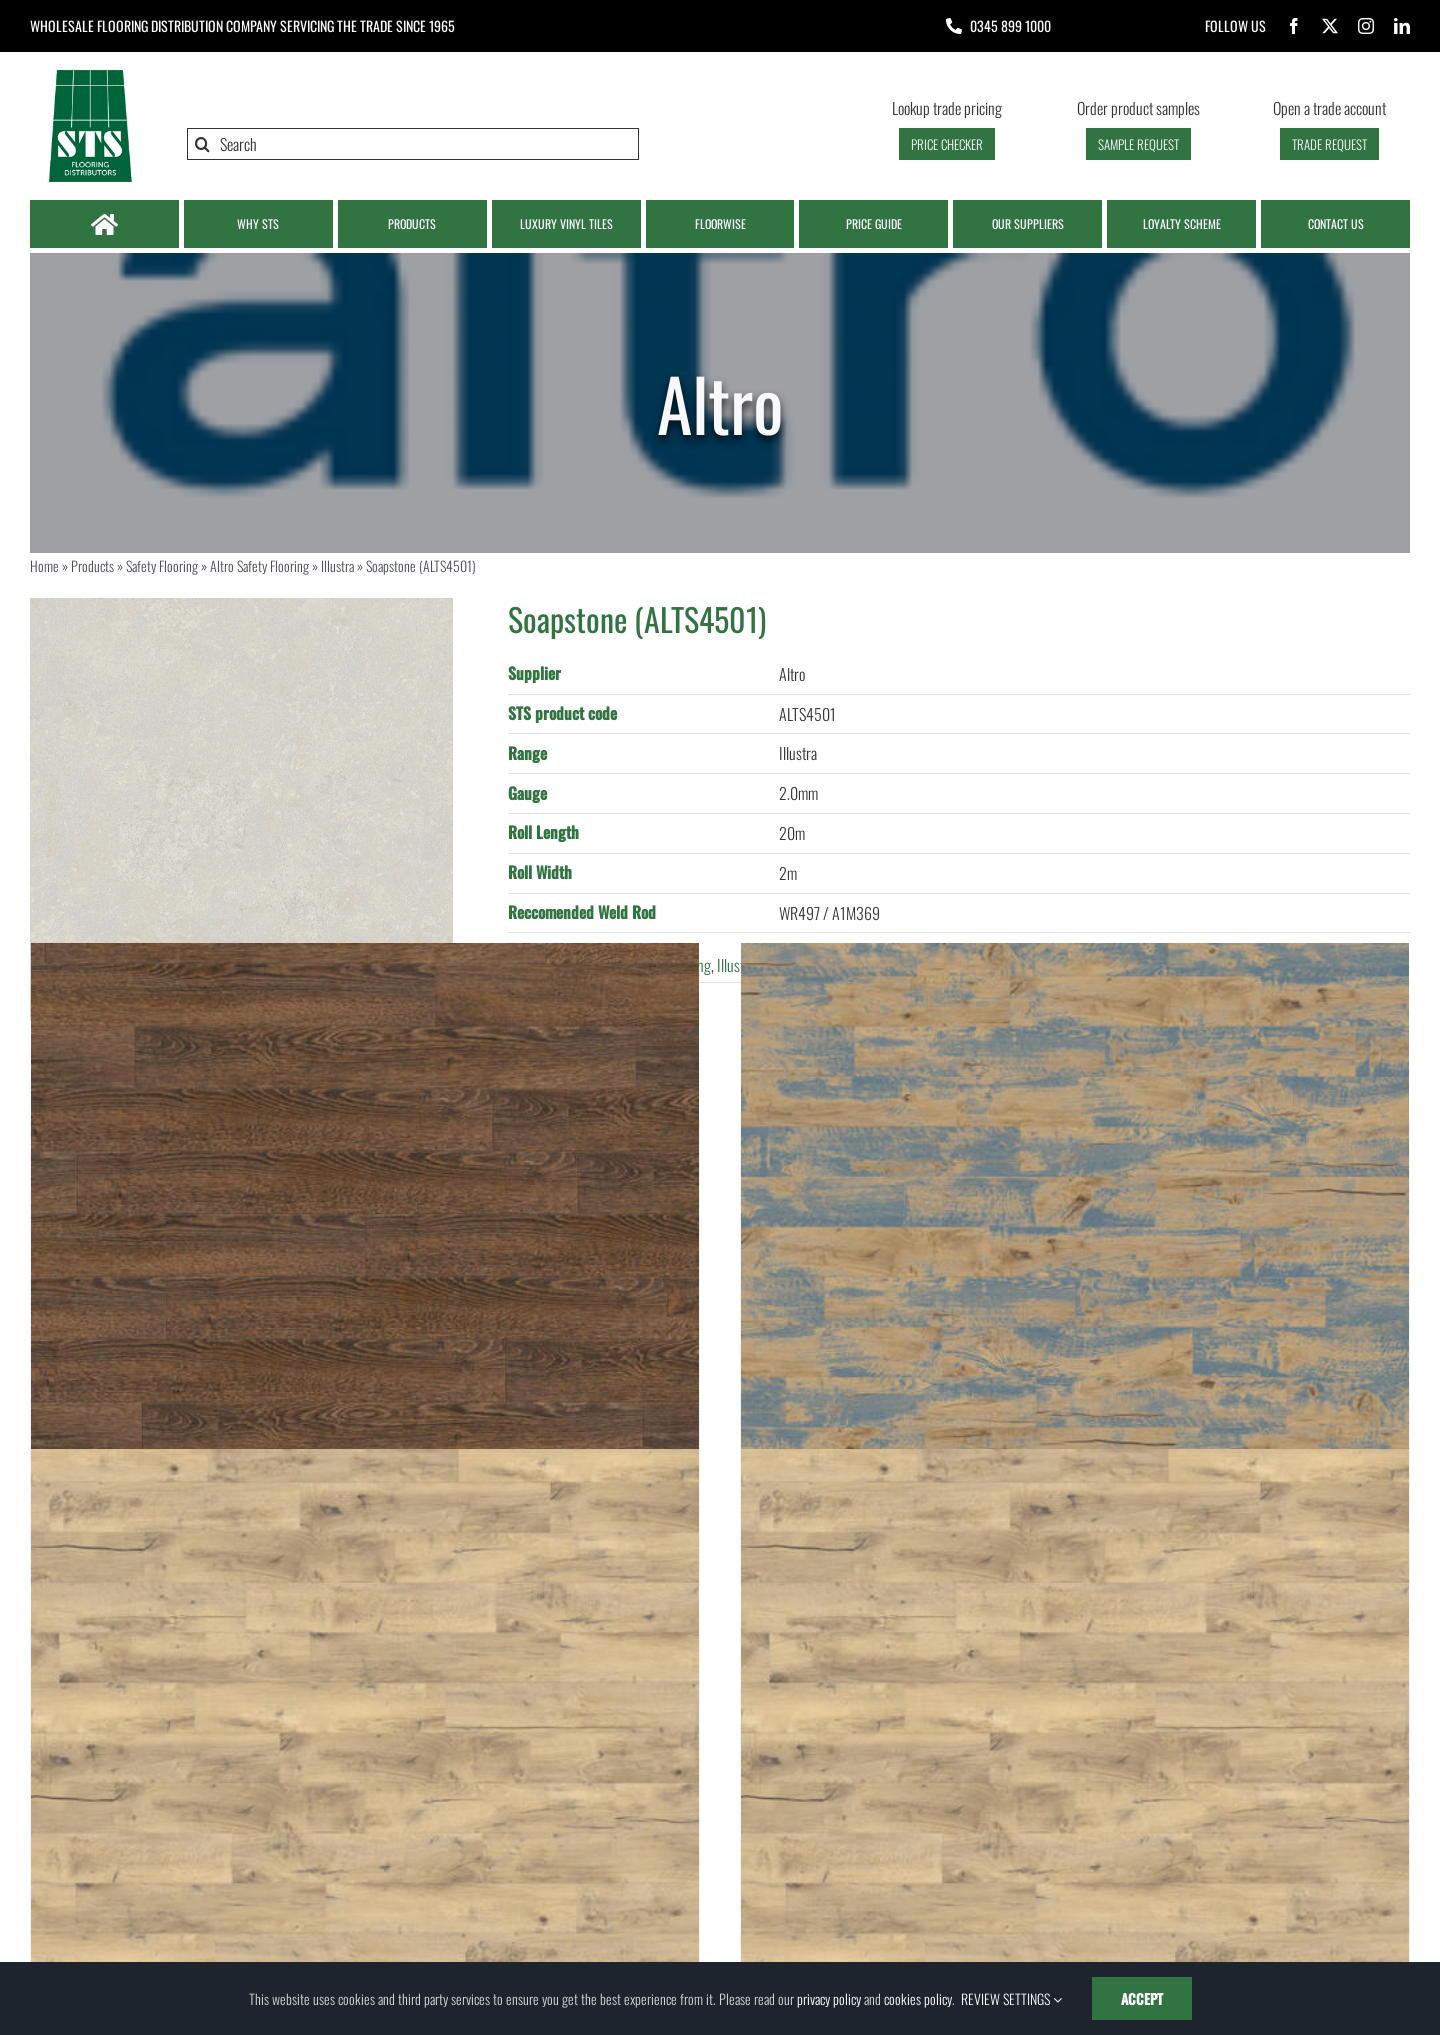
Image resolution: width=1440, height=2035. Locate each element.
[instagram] (1366, 26)
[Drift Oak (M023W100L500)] (1075, 1783)
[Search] (413, 144)
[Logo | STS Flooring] (90, 75)
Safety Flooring (162, 565)
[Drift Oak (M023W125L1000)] (365, 1783)
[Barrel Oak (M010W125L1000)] (365, 1277)
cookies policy (918, 1998)
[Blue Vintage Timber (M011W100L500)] (1075, 1277)
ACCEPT (1142, 1998)
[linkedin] (1402, 26)
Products (92, 565)
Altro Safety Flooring (259, 565)
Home (44, 565)
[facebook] (1294, 26)
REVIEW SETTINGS (1011, 1998)
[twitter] (1330, 26)
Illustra (337, 565)
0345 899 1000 (1010, 25)
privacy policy (829, 1998)
